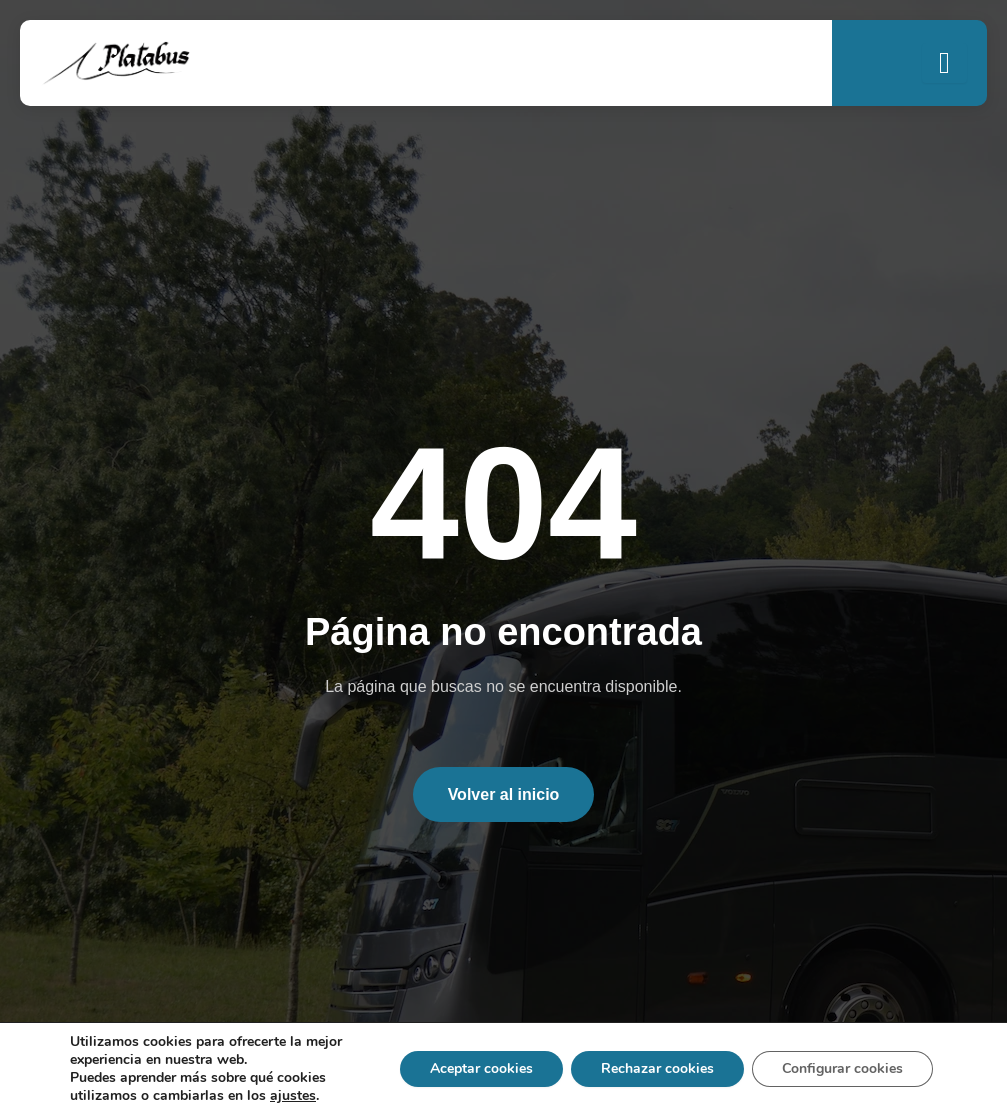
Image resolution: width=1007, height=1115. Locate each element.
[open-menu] (944, 63)
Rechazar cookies (657, 1068)
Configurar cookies (842, 1068)
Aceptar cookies (481, 1068)
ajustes (293, 1096)
